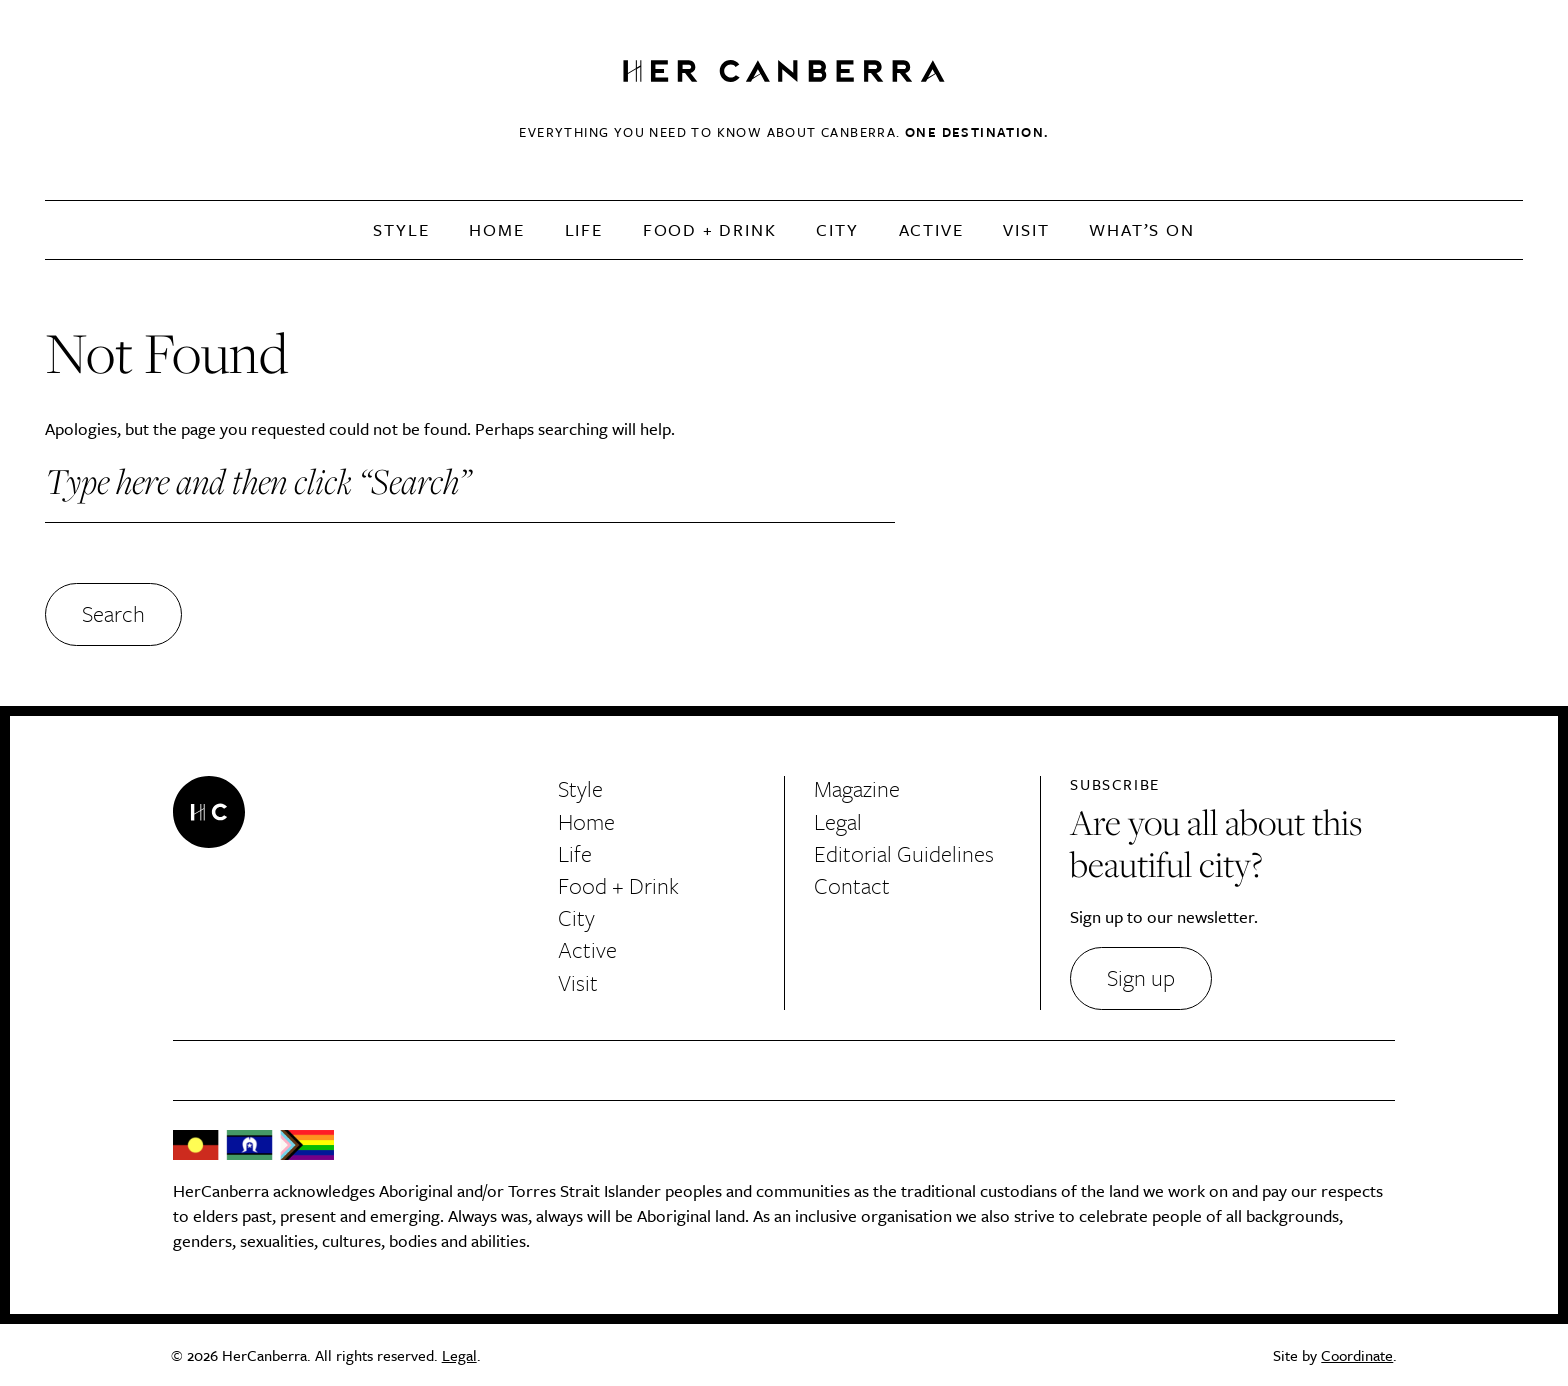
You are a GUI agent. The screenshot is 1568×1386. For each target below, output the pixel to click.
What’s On (1141, 229)
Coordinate (1357, 1355)
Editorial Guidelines (904, 853)
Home (496, 229)
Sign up (1141, 977)
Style (401, 229)
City (837, 229)
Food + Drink (710, 229)
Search (113, 613)
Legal (838, 821)
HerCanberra (784, 72)
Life (584, 229)
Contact (852, 885)
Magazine (857, 788)
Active (931, 229)
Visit (1026, 229)
